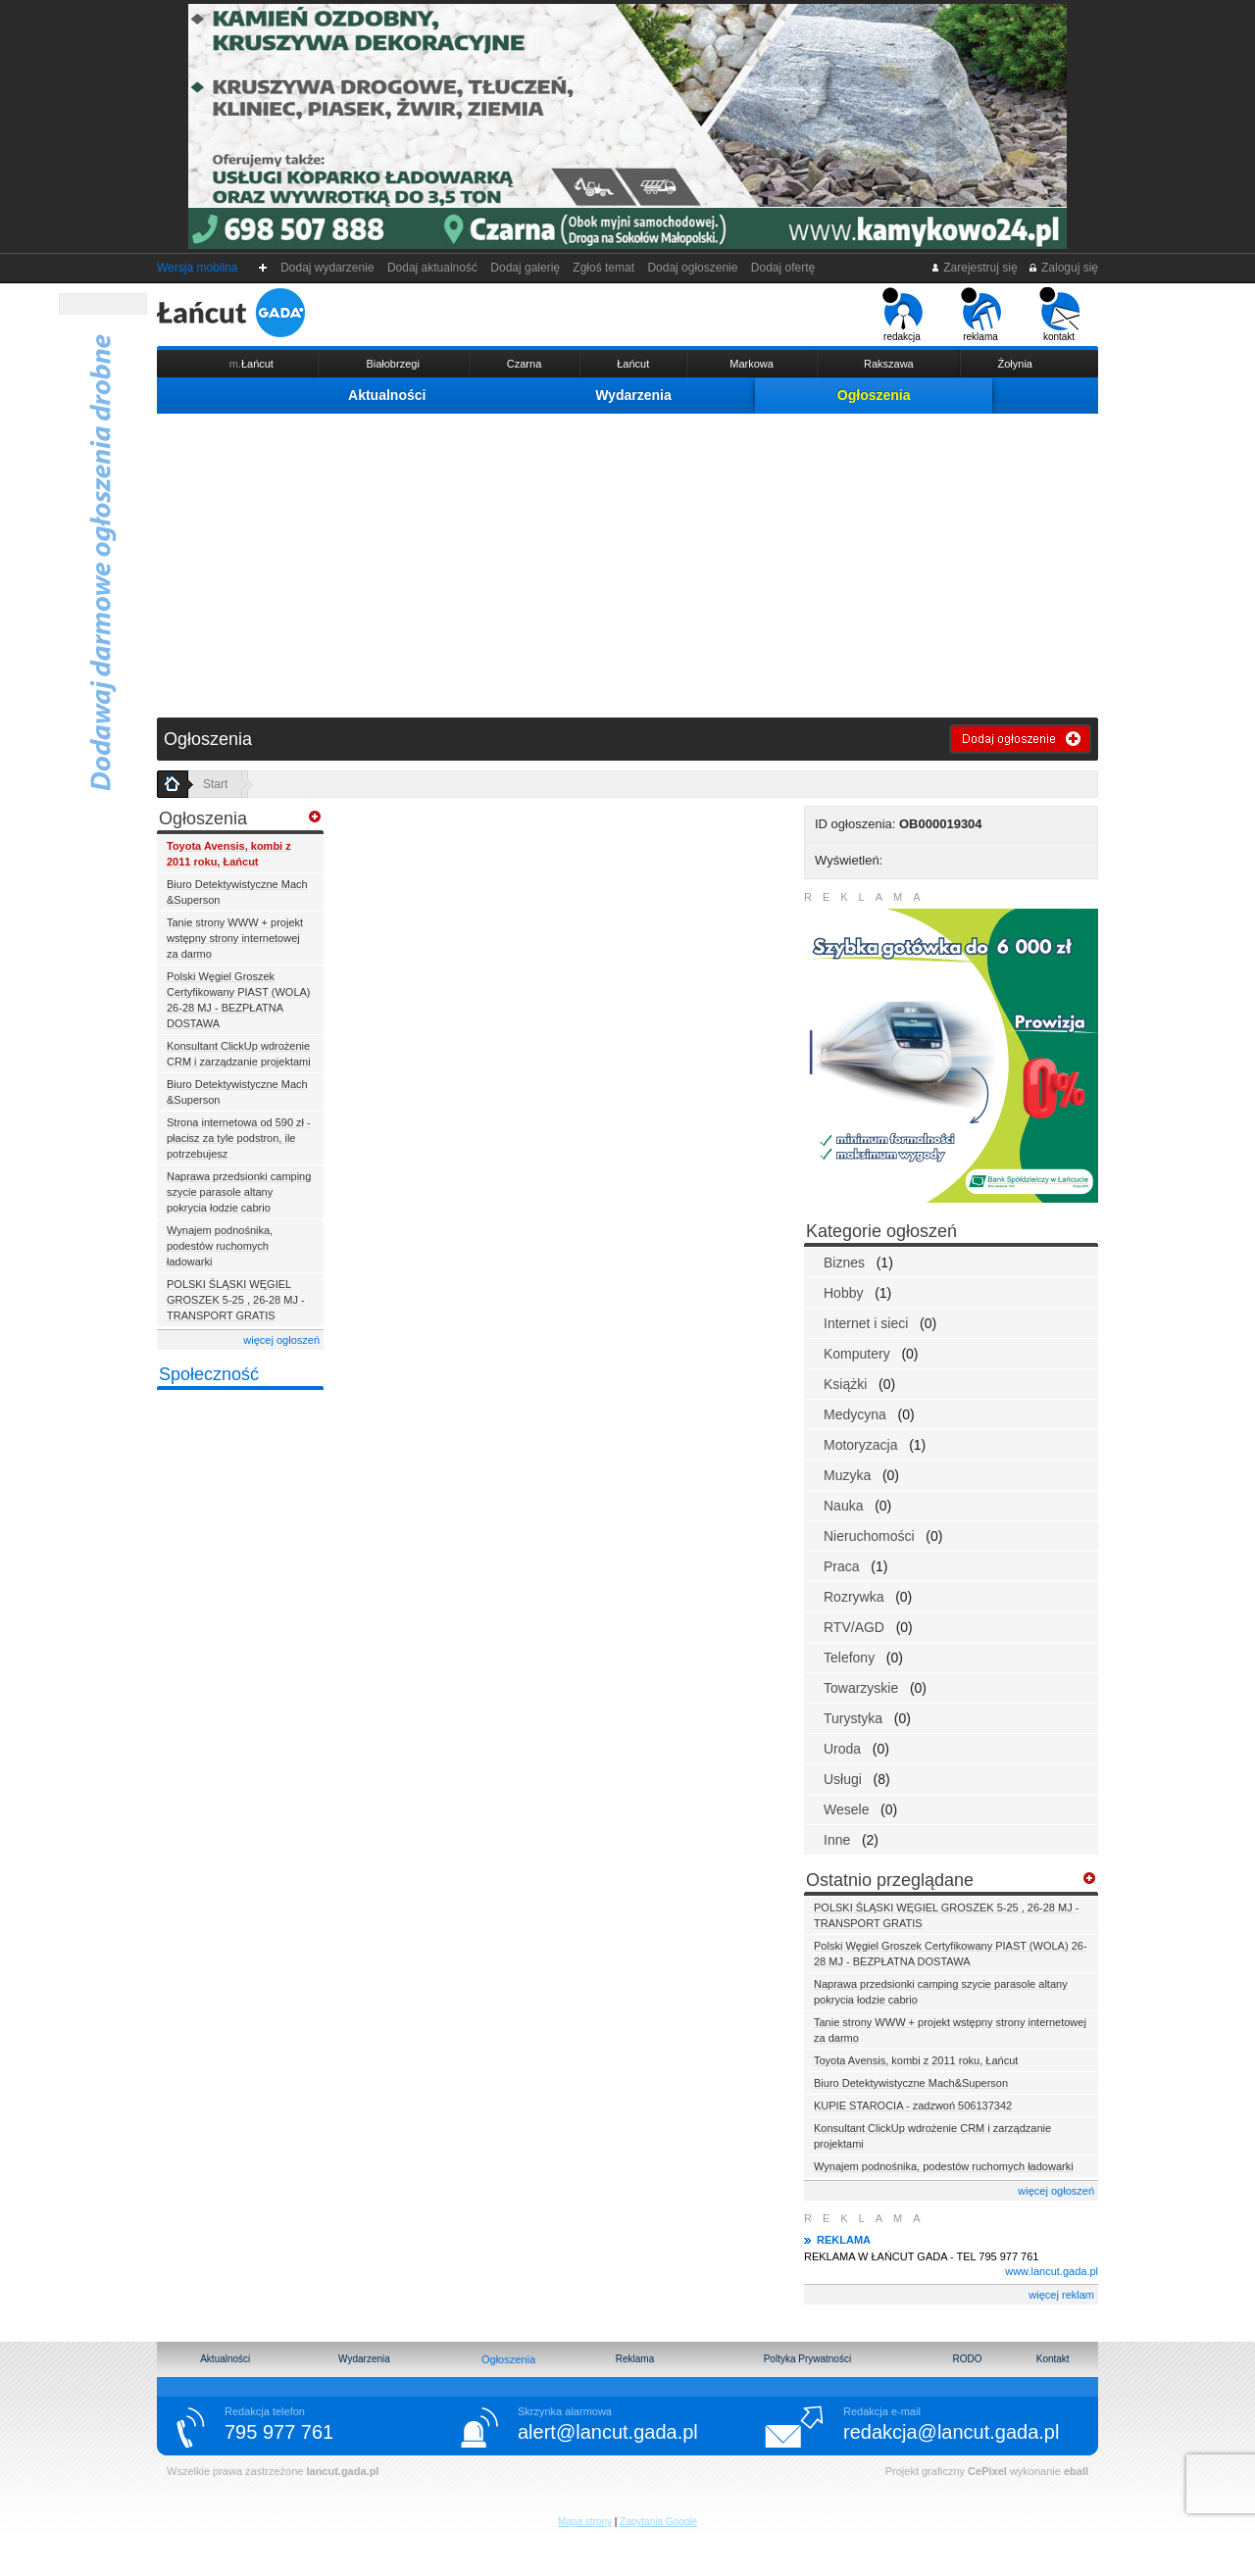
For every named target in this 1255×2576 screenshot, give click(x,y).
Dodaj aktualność (431, 267)
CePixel (987, 2471)
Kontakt (1053, 2358)
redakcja (902, 314)
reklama (981, 314)
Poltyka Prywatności (807, 2358)
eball (1076, 2471)
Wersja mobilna (197, 267)
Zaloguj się (1063, 267)
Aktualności (387, 395)
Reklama (635, 2358)
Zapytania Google (658, 2521)
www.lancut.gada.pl (1051, 2271)
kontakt (1059, 314)
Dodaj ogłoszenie (692, 267)
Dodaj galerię (525, 267)
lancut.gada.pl (342, 2471)
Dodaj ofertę (783, 267)
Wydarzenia (633, 395)
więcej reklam (1061, 2295)
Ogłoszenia (874, 395)
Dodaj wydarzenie (328, 267)
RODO (966, 2358)
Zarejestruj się (974, 267)
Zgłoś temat (604, 267)
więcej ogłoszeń (281, 1340)
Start (215, 784)
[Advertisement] (627, 560)
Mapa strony (585, 2521)
